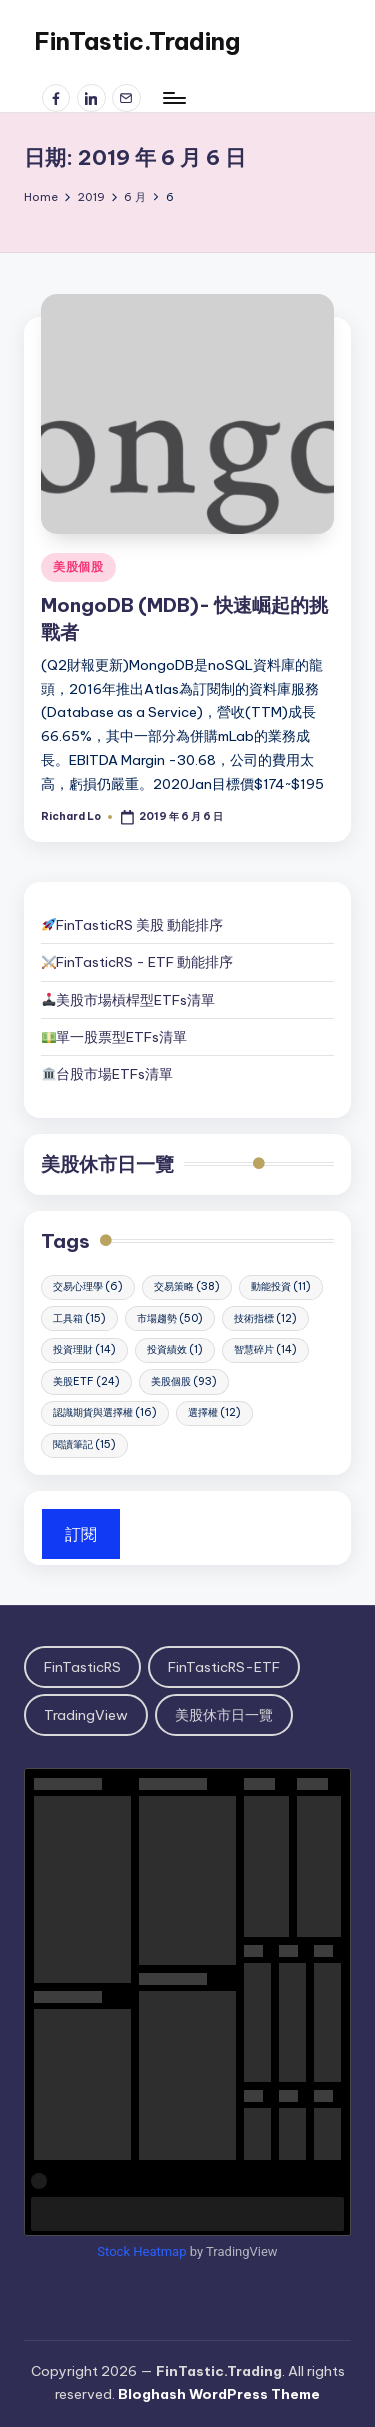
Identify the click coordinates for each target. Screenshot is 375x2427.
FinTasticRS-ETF (224, 1667)
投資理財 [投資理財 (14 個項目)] (84, 1349)
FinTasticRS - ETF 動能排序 (144, 962)
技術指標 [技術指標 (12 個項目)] (265, 1318)
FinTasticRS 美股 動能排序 (139, 925)
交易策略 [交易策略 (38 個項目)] (187, 1286)
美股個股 (78, 566)
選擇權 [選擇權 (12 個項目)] (214, 1412)
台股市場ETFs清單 (114, 1074)
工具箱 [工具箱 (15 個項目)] (79, 1318)
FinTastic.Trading (137, 41)
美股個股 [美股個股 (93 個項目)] (184, 1381)
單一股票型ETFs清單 (121, 1037)
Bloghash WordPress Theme (219, 2394)
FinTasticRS (82, 1667)
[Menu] (173, 97)
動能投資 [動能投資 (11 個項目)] (281, 1286)
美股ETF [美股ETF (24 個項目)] (86, 1381)
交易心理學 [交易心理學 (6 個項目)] (88, 1286)
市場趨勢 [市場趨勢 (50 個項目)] (170, 1318)
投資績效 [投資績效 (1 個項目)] (175, 1349)
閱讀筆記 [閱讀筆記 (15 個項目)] (84, 1444)
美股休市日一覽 (107, 1164)
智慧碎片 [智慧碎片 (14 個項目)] (265, 1349)
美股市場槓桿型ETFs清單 (129, 1000)
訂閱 (81, 1534)
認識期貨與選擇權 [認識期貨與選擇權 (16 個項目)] (105, 1412)
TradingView (86, 1715)
